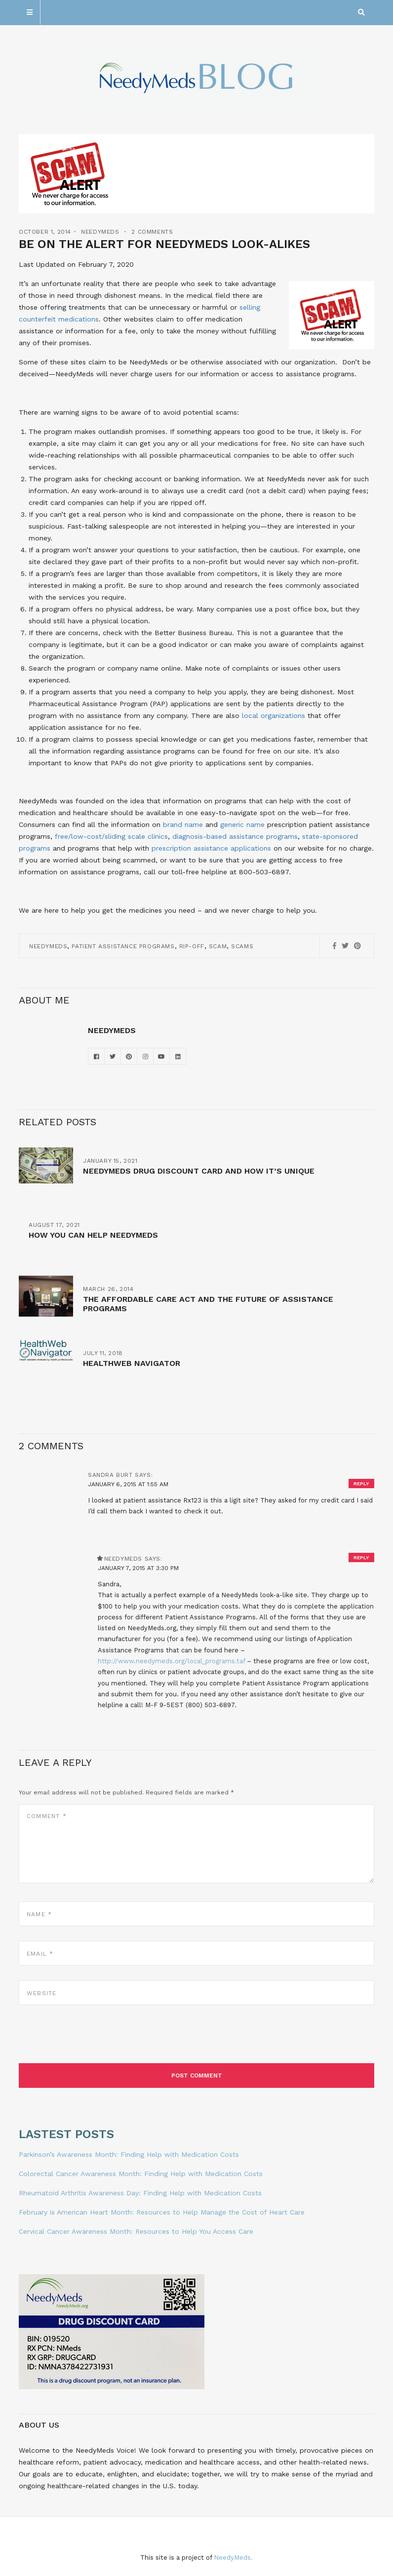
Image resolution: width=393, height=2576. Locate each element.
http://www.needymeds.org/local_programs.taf (171, 1661)
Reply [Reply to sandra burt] (361, 1483)
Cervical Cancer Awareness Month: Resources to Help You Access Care (136, 2231)
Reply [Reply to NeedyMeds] (361, 1557)
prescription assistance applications (211, 848)
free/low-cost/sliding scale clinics (111, 836)
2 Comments (152, 231)
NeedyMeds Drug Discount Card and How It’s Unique (198, 1171)
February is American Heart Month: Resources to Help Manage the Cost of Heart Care (162, 2212)
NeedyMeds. (233, 2557)
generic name (242, 824)
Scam (218, 946)
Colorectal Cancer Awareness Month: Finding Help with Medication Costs (141, 2174)
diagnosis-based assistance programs (235, 836)
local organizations (272, 715)
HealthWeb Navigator (131, 1363)
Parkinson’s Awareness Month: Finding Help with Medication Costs (129, 2154)
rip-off (191, 946)
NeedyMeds (100, 231)
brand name (183, 824)
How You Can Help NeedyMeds (93, 1235)
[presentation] (94, 2039)
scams (242, 946)
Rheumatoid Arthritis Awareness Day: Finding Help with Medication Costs (140, 2193)
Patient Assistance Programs (123, 946)
